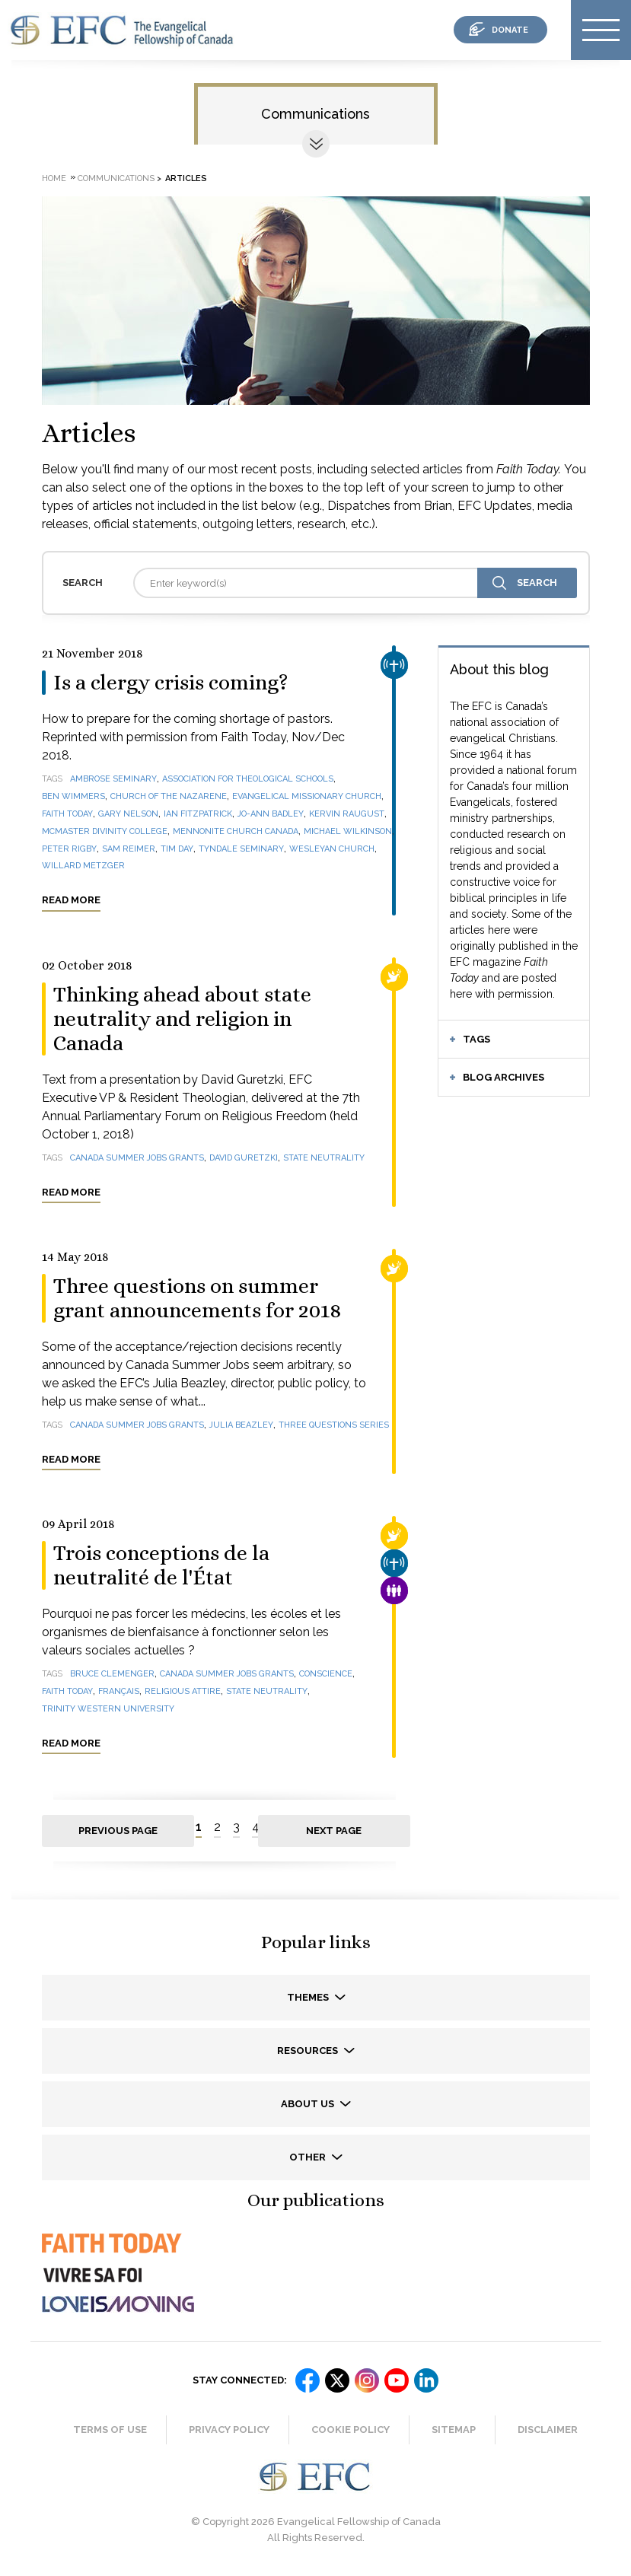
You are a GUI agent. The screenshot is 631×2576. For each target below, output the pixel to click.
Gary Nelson (128, 814)
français (118, 1691)
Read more (71, 900)
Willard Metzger (83, 866)
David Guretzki (243, 1158)
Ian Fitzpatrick (198, 814)
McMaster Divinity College (104, 831)
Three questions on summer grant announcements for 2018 (197, 1298)
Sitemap (454, 2429)
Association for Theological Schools (247, 779)
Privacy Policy (229, 2429)
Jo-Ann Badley (270, 814)
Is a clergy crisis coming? (170, 682)
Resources (308, 2050)
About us (308, 2104)
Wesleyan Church (331, 849)
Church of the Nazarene (168, 796)
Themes (309, 1997)
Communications (315, 114)
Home (54, 178)
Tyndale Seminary (241, 849)
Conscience (325, 1674)
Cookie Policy (350, 2429)
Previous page (118, 1830)
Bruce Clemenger (112, 1674)
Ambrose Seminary (113, 779)
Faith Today (67, 814)
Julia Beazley (241, 1425)
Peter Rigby (69, 849)
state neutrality (324, 1158)
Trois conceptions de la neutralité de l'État (161, 1565)
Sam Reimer (128, 849)
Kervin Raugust (346, 814)
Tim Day (177, 849)
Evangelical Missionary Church (306, 796)
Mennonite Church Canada (235, 831)
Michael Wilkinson (348, 831)
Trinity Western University (108, 1709)
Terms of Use (110, 2429)
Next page (334, 1830)
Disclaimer (548, 2429)
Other (308, 2157)
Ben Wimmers (73, 796)
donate (510, 30)
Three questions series (334, 1425)
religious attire (183, 1691)
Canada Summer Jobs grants (137, 1158)
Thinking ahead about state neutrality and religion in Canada (182, 1019)
